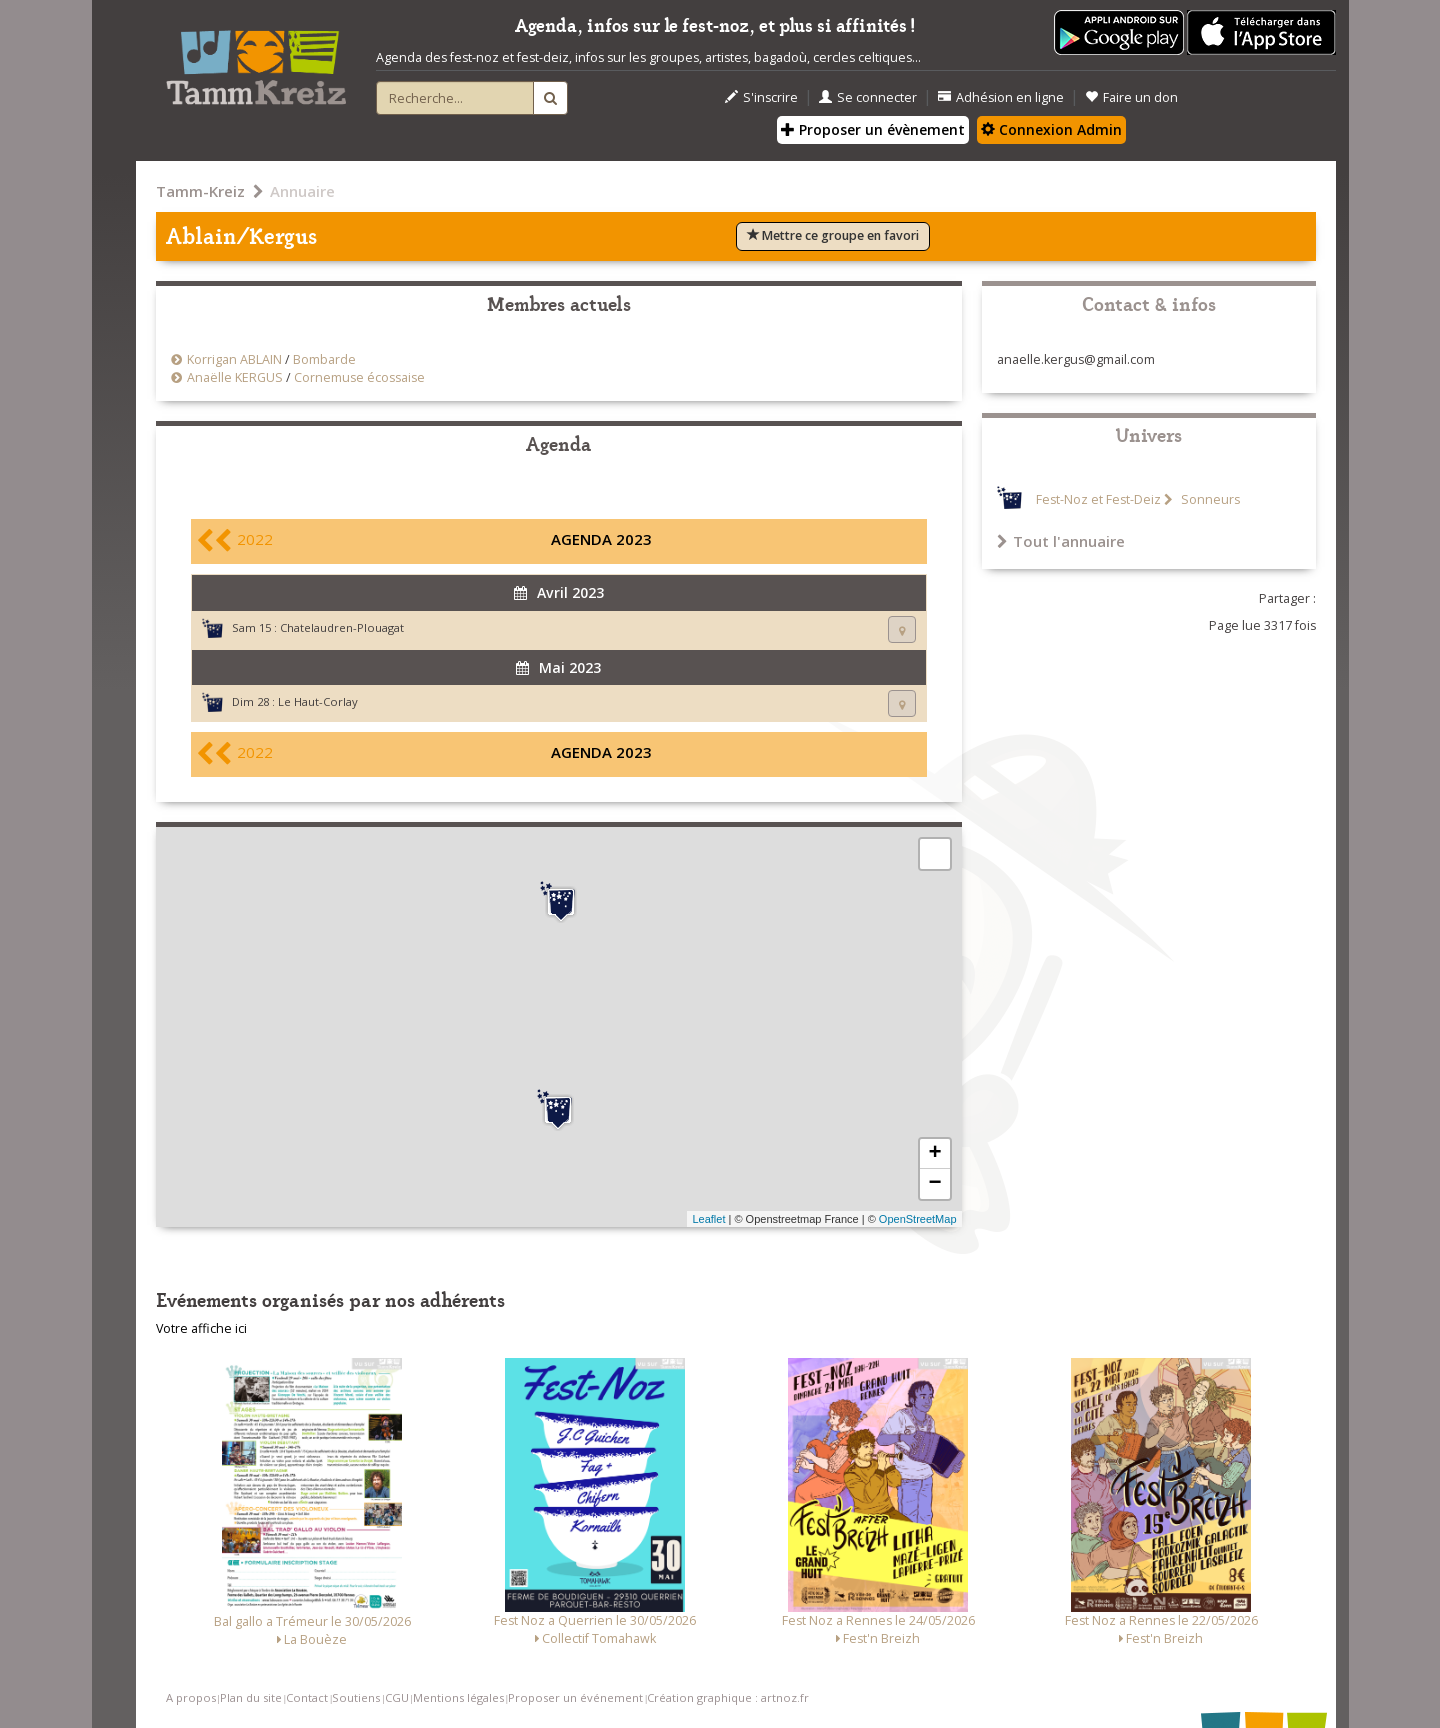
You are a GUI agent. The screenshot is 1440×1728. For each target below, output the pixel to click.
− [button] (934, 1184)
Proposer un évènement (873, 129)
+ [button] (934, 1154)
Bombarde (324, 359)
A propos (191, 1697)
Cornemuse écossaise (359, 377)
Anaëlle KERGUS (235, 377)
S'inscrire (761, 97)
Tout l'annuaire (1061, 541)
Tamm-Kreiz (200, 191)
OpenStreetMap (918, 1219)
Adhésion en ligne (1001, 97)
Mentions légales (458, 1697)
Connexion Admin (1051, 129)
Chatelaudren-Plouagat (342, 627)
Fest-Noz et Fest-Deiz (1098, 499)
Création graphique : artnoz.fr (728, 1697)
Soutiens (356, 1697)
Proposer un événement (575, 1697)
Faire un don (1131, 97)
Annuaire (302, 191)
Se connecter (868, 97)
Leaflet (708, 1219)
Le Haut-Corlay (318, 701)
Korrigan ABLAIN (234, 359)
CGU (397, 1697)
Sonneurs (1209, 499)
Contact (307, 1697)
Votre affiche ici (201, 1328)
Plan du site (251, 1697)
